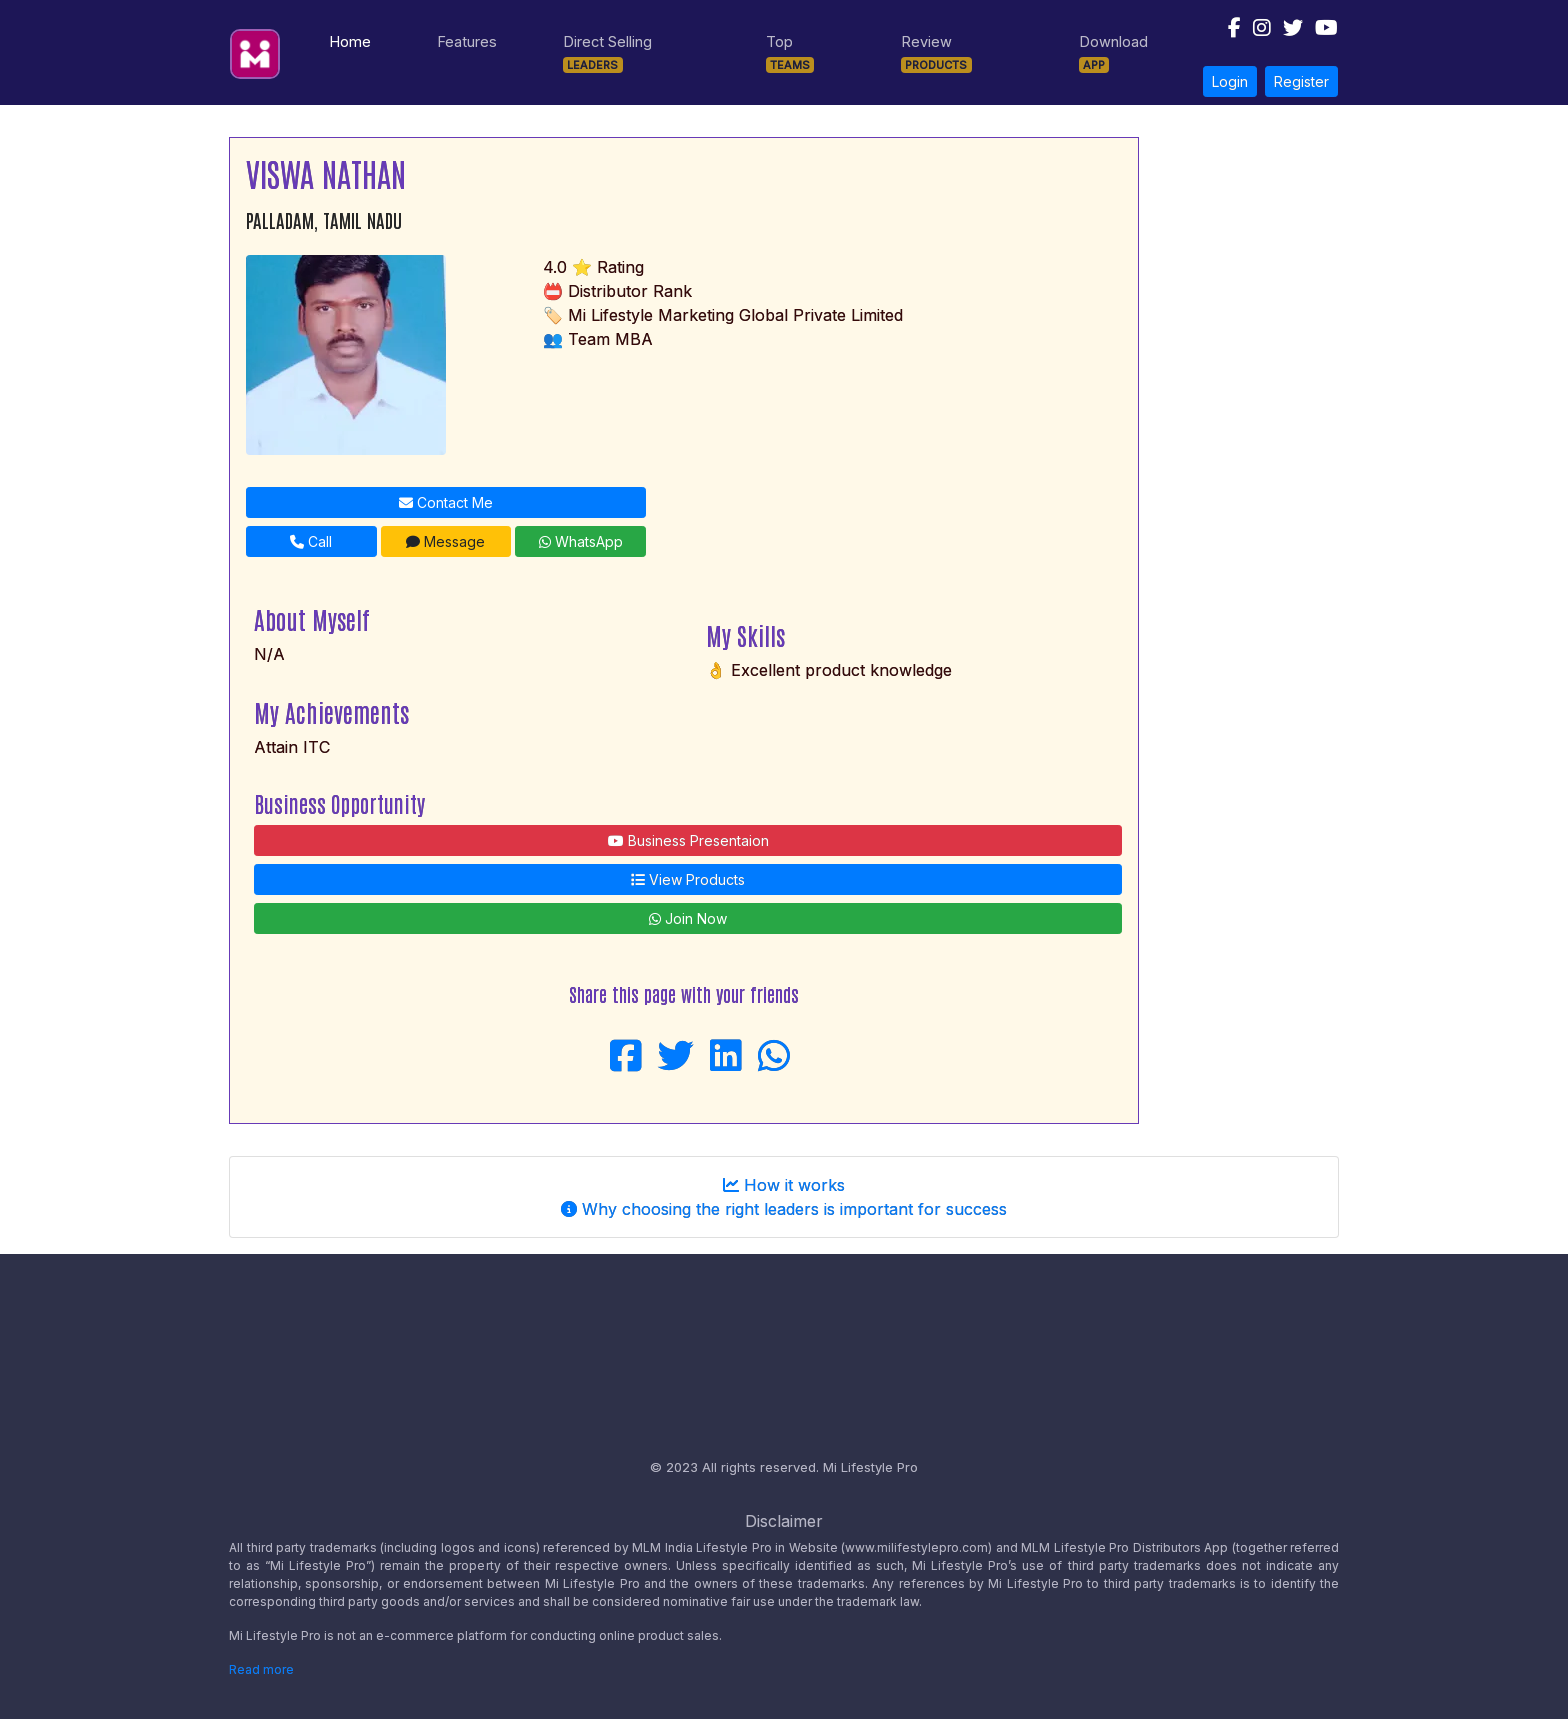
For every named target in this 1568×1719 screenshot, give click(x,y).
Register (1301, 81)
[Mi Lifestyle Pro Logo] (255, 47)
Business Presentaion (688, 840)
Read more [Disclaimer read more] (261, 1669)
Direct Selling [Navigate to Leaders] (607, 53)
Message (445, 541)
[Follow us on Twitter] (1287, 33)
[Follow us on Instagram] (1256, 33)
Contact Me (446, 502)
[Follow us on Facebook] (1228, 33)
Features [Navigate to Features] (467, 41)
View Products (688, 879)
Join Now (688, 918)
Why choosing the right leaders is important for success (784, 1209)
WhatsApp (581, 541)
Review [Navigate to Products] (936, 53)
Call (311, 541)
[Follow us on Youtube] (1320, 33)
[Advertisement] (1247, 437)
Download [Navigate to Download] (1113, 53)
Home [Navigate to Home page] (354, 40)
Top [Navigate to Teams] (790, 53)
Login (1230, 81)
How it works (784, 1185)
